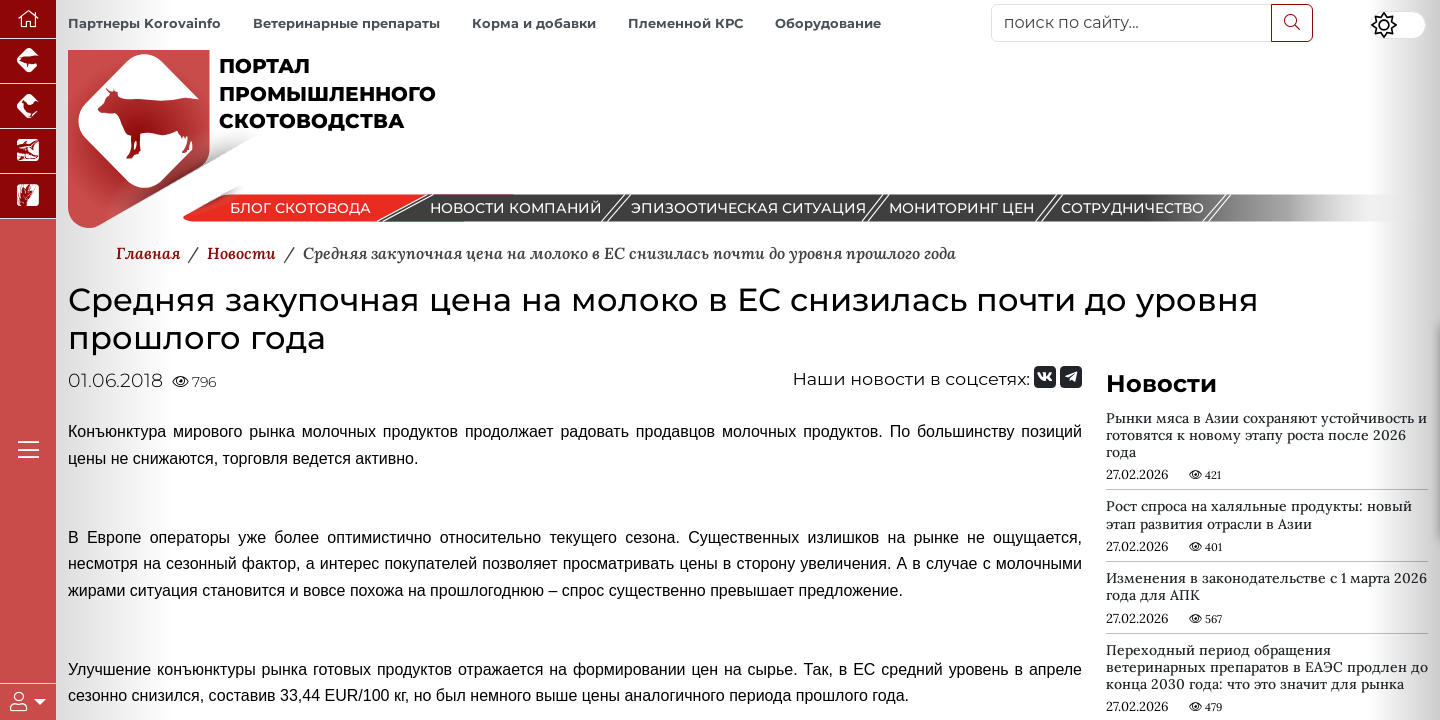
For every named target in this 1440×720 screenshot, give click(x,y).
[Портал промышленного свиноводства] (28, 61)
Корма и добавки (534, 23)
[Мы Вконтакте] (1045, 377)
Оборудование (828, 23)
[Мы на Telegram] (1071, 377)
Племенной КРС (685, 23)
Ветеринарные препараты (346, 23)
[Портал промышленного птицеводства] (28, 106)
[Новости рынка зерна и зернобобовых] (28, 196)
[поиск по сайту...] (1131, 23)
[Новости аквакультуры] (28, 151)
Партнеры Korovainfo (144, 23)
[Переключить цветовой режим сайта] (1398, 25)
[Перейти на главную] (28, 19)
